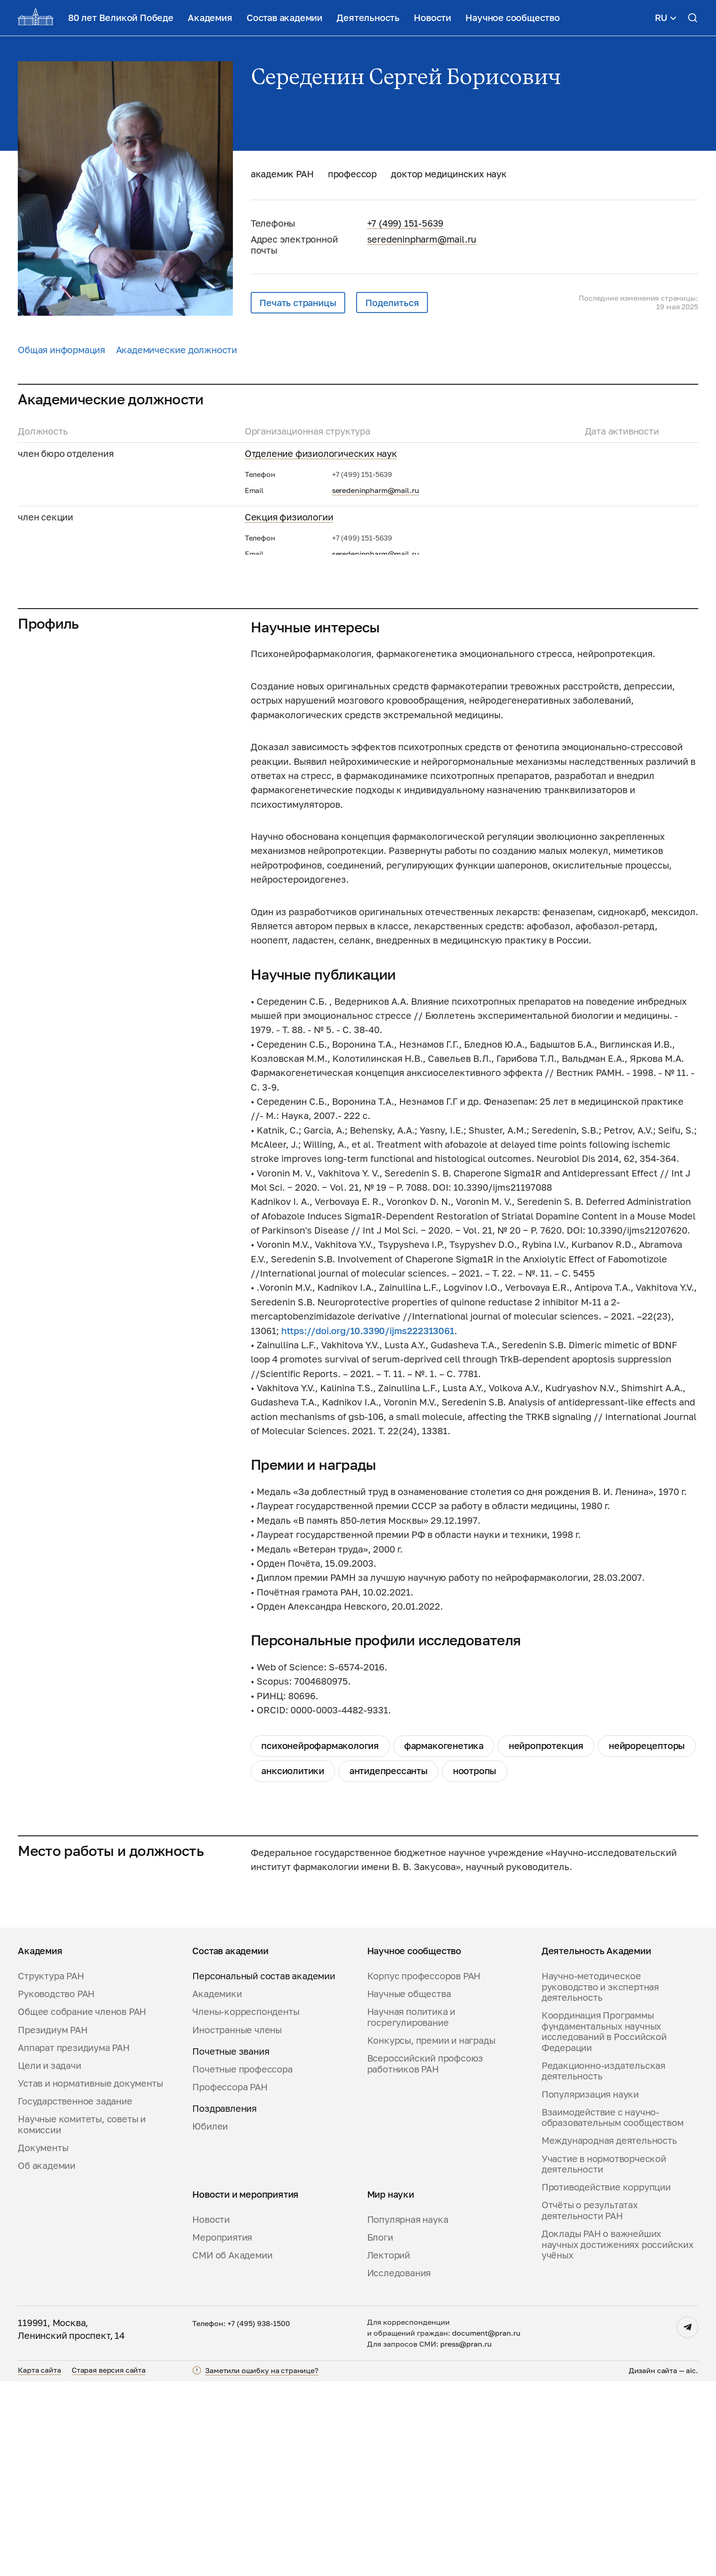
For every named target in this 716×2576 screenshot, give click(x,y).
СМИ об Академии (232, 2450)
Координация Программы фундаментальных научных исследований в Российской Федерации (604, 2226)
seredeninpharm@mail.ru (422, 239)
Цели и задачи (49, 2260)
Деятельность (368, 17)
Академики (217, 2189)
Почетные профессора (242, 2263)
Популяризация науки (590, 2289)
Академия (210, 17)
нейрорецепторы (647, 1940)
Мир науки (390, 2389)
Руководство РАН (56, 2189)
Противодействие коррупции (606, 2382)
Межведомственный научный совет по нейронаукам (360, 644)
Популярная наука (407, 2414)
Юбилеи (210, 2321)
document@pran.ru (486, 2528)
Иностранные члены (237, 2224)
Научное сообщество (512, 17)
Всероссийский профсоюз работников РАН (425, 2258)
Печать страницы (297, 302)
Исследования (399, 2468)
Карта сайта (39, 2565)
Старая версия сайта (109, 2565)
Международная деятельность (609, 2335)
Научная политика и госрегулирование (411, 2212)
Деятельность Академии (596, 2146)
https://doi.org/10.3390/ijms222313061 (367, 1525)
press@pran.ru (466, 2539)
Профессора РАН (229, 2281)
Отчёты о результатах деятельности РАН (590, 2405)
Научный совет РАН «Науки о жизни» (326, 580)
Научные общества (409, 2189)
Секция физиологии (289, 517)
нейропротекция (546, 1940)
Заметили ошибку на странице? (261, 2565)
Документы (43, 2342)
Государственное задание (75, 2296)
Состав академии (284, 17)
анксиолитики (292, 1966)
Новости (432, 17)
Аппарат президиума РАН (74, 2242)
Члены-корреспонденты (245, 2206)
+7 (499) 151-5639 (405, 223)
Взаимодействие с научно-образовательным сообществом (613, 2312)
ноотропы (474, 1966)
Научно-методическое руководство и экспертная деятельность (600, 2182)
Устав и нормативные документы (90, 2278)
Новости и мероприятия (245, 2389)
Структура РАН (51, 2171)
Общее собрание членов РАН (82, 2206)
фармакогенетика (444, 1940)
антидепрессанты (388, 1966)
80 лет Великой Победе (121, 17)
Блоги (380, 2432)
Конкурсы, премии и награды (431, 2235)
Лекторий (388, 2450)
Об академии (46, 2360)
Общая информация (61, 350)
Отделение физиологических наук (321, 453)
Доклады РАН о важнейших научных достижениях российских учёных (618, 2439)
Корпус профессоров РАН (424, 2171)
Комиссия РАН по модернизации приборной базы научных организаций (402, 707)
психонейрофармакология (320, 1940)
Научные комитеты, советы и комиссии (82, 2319)
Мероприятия (222, 2432)
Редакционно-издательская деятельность (603, 2265)
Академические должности (176, 350)
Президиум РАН (52, 2224)
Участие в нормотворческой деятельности (604, 2358)
